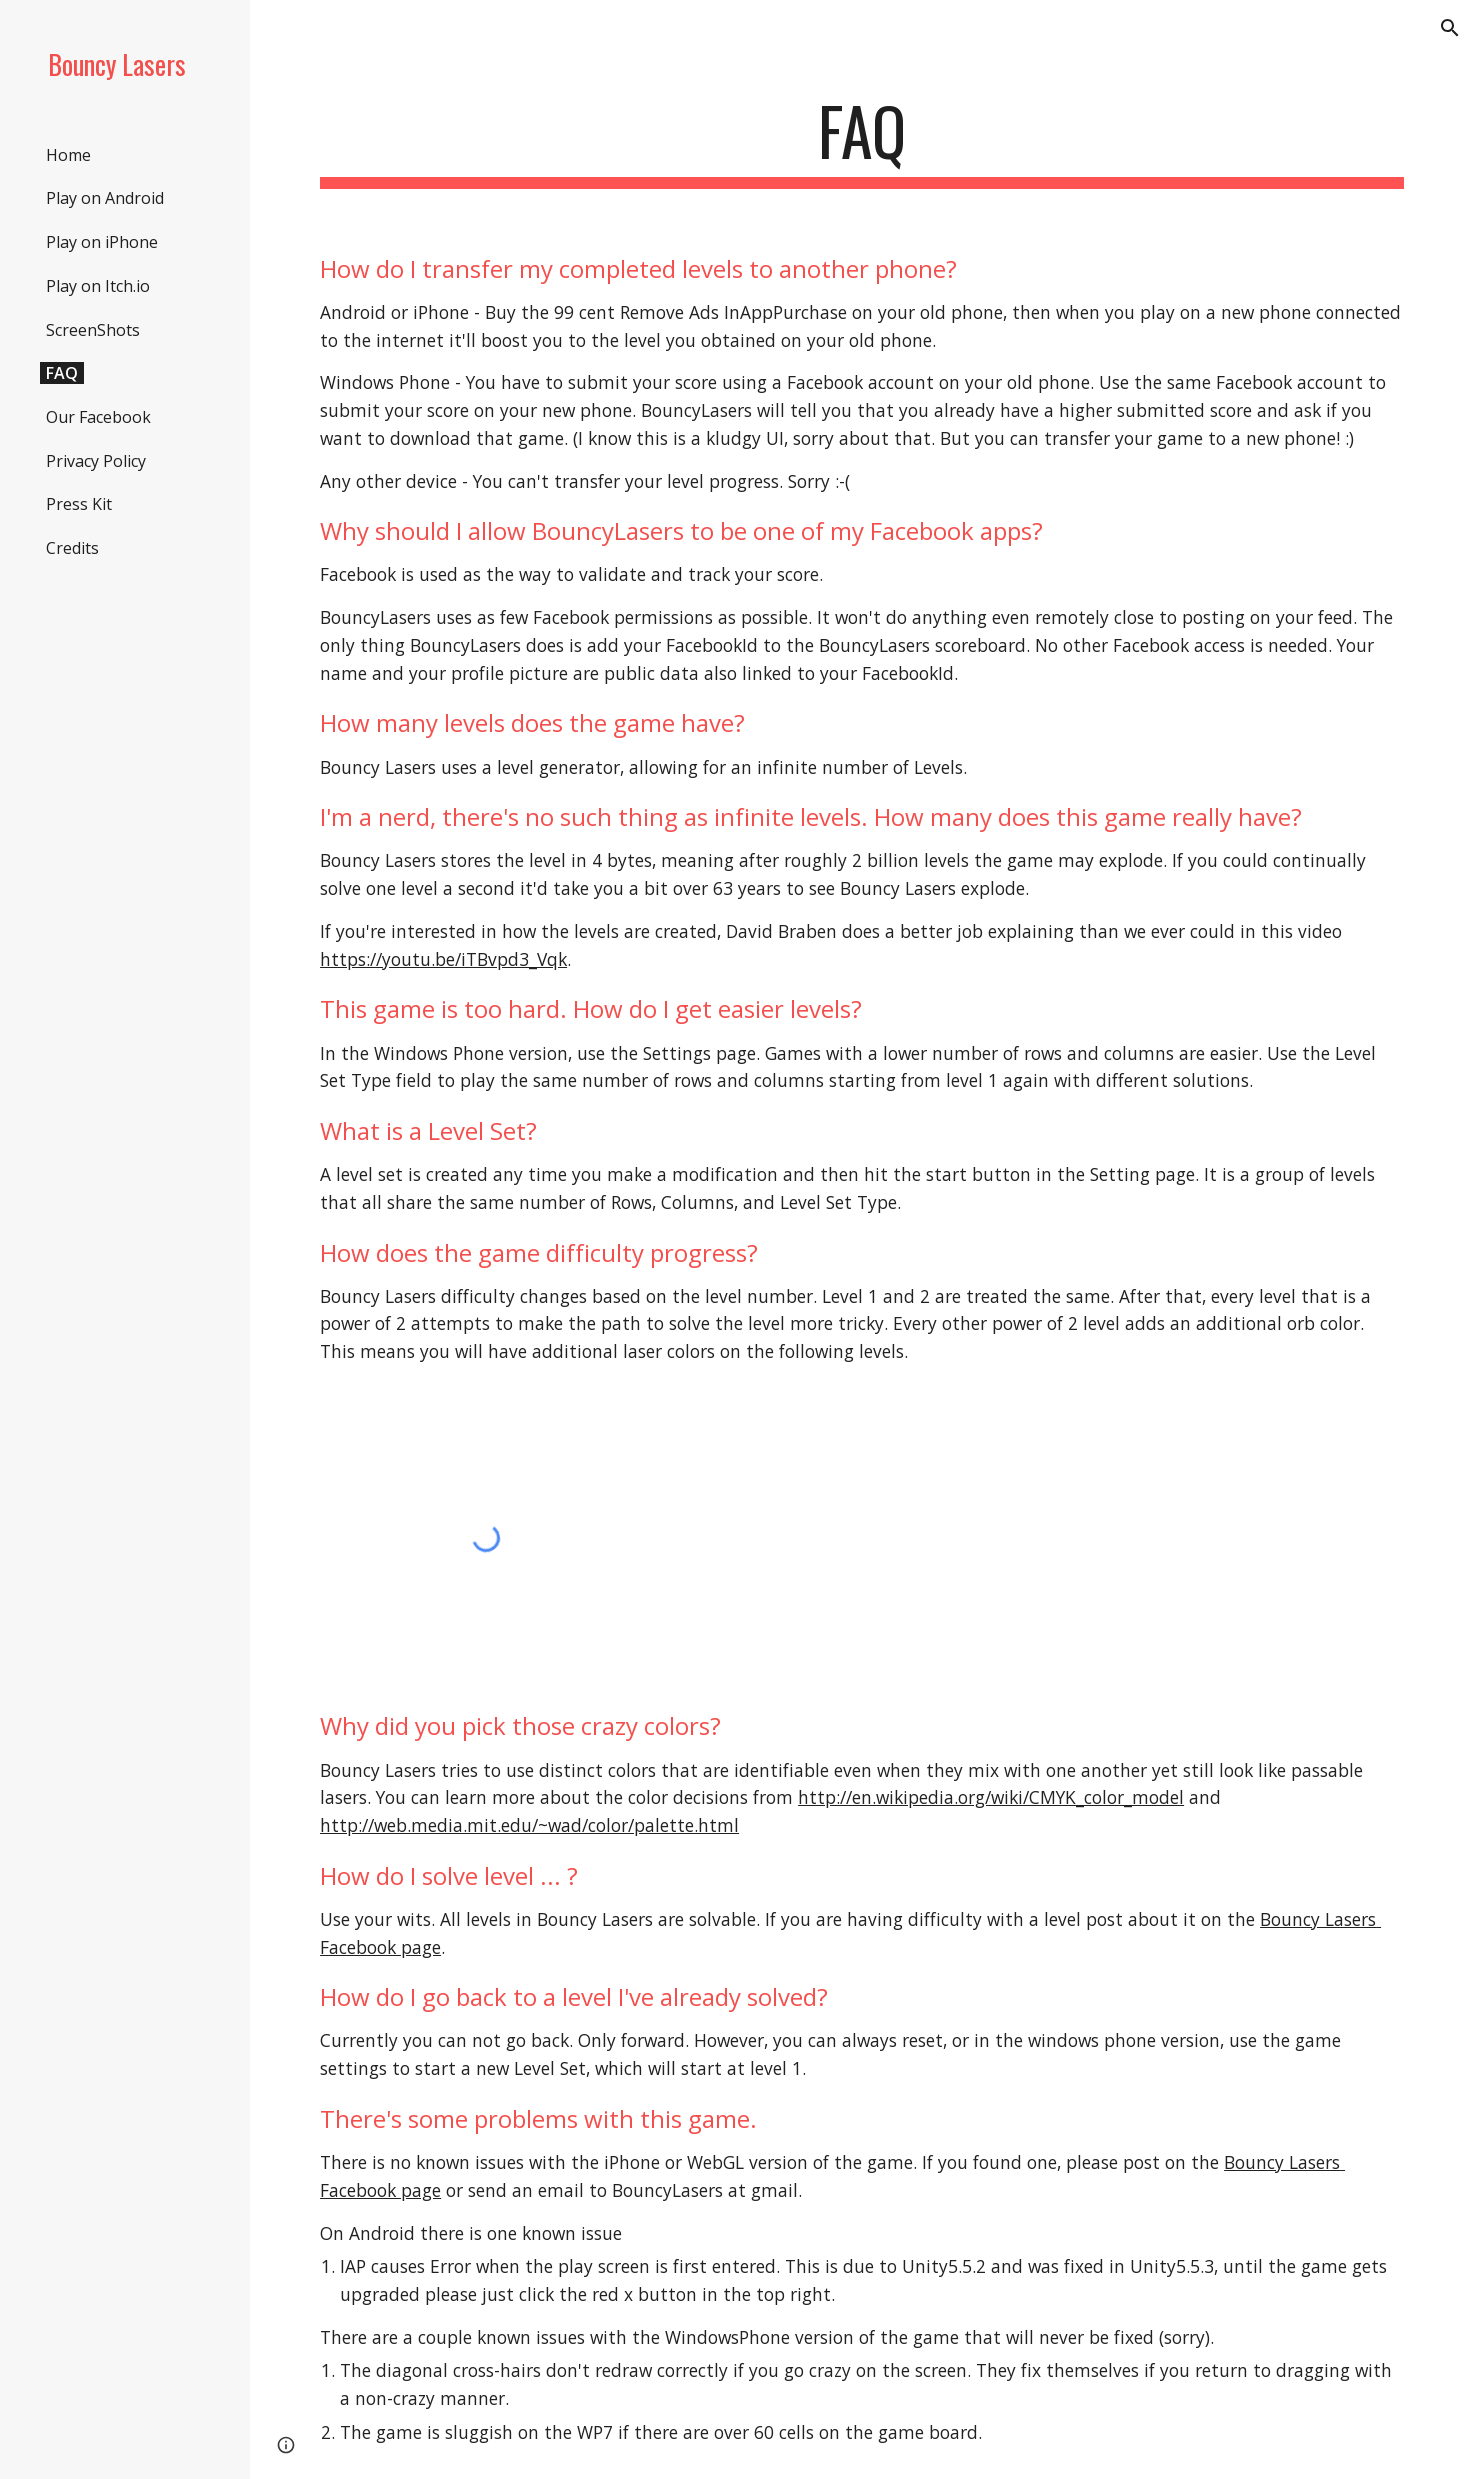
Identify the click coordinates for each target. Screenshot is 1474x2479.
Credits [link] (72, 548)
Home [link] (68, 155)
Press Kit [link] (79, 504)
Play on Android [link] (105, 198)
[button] (1450, 28)
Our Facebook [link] (98, 417)
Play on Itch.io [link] (98, 286)
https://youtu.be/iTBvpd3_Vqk (443, 959)
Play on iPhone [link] (102, 242)
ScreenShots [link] (93, 330)
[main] (862, 140)
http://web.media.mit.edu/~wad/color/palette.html (529, 1825)
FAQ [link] (62, 373)
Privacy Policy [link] (96, 461)
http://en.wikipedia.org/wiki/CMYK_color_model (991, 1797)
